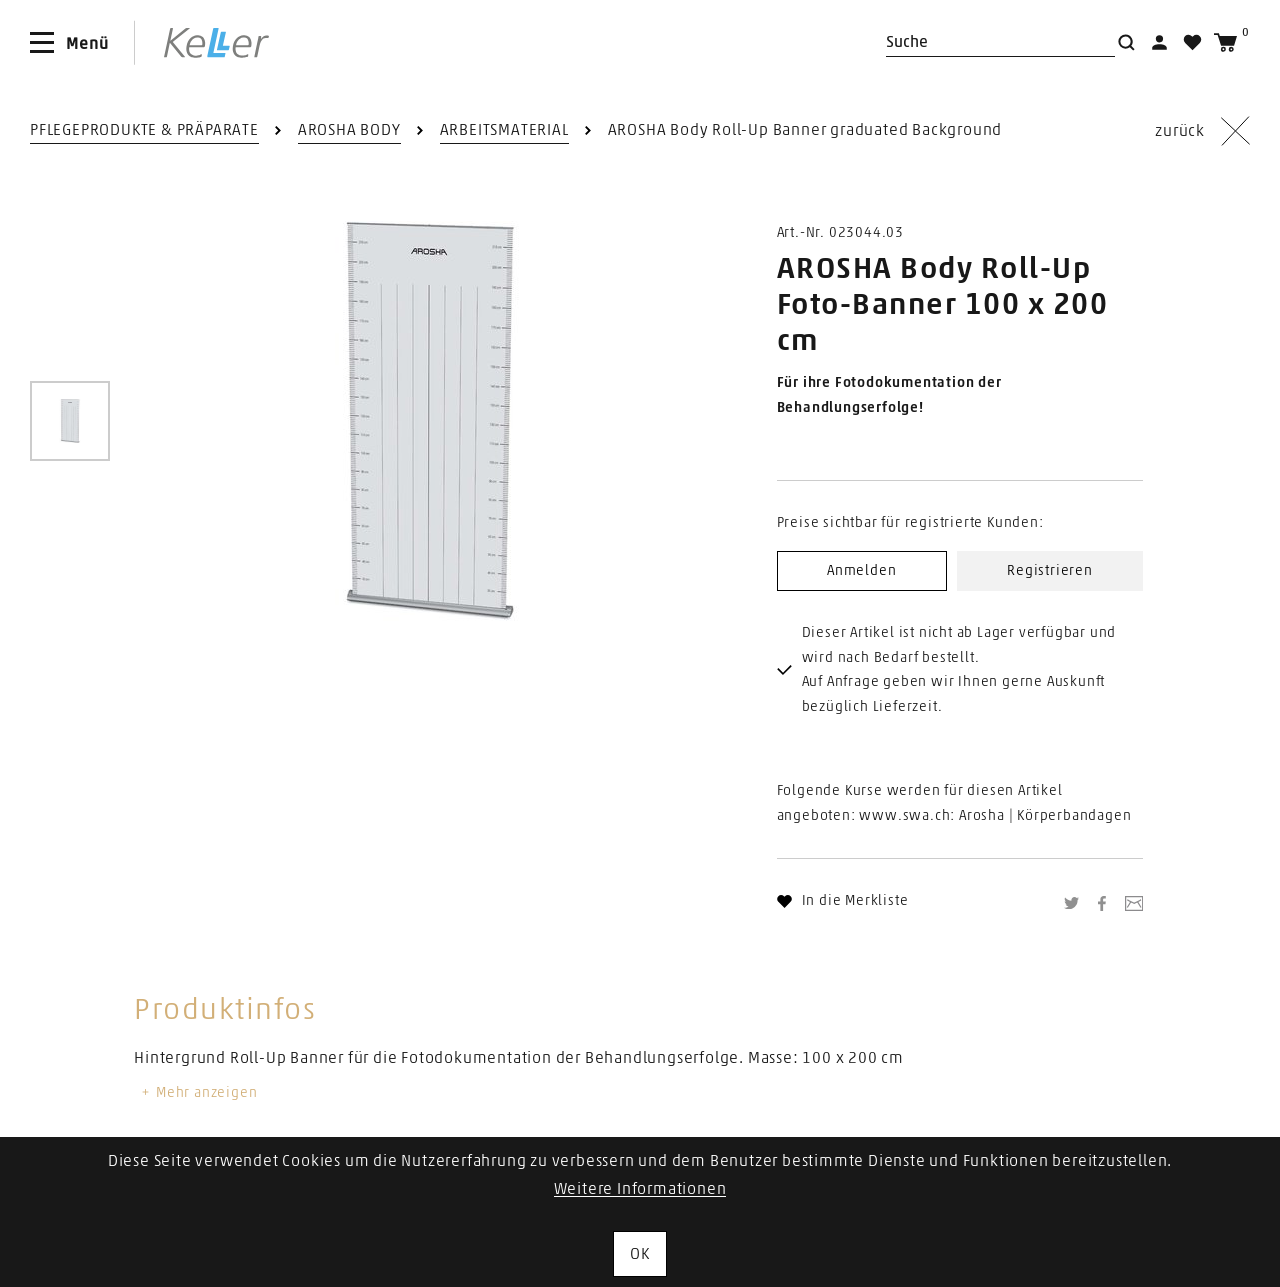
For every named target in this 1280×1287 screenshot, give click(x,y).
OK (640, 1254)
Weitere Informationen (640, 1189)
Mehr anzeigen (198, 1093)
